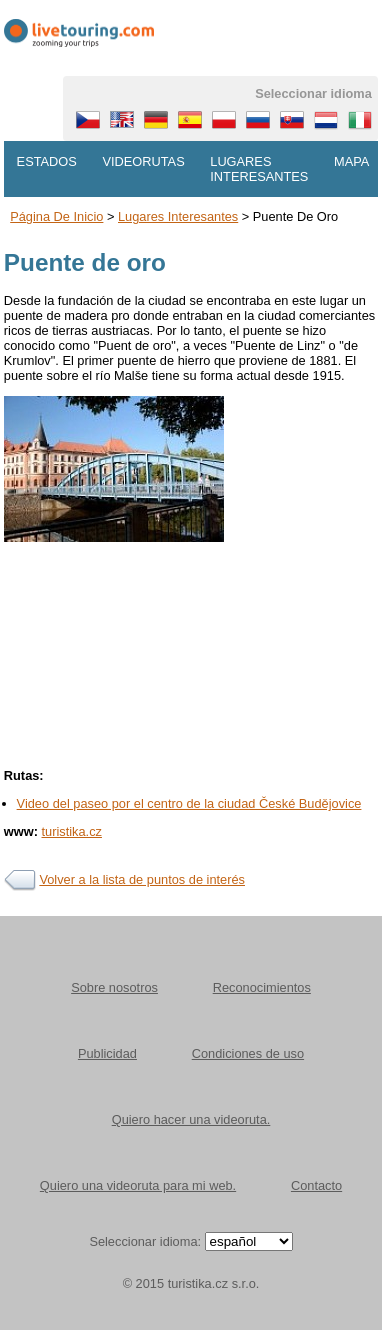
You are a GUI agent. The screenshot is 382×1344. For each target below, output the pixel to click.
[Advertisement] (187, 715)
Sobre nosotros (114, 987)
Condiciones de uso (248, 1053)
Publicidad (107, 1053)
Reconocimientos (262, 987)
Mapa (351, 161)
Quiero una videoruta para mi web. (138, 1185)
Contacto (316, 1185)
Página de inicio (56, 216)
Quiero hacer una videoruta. (191, 1119)
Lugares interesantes (259, 169)
